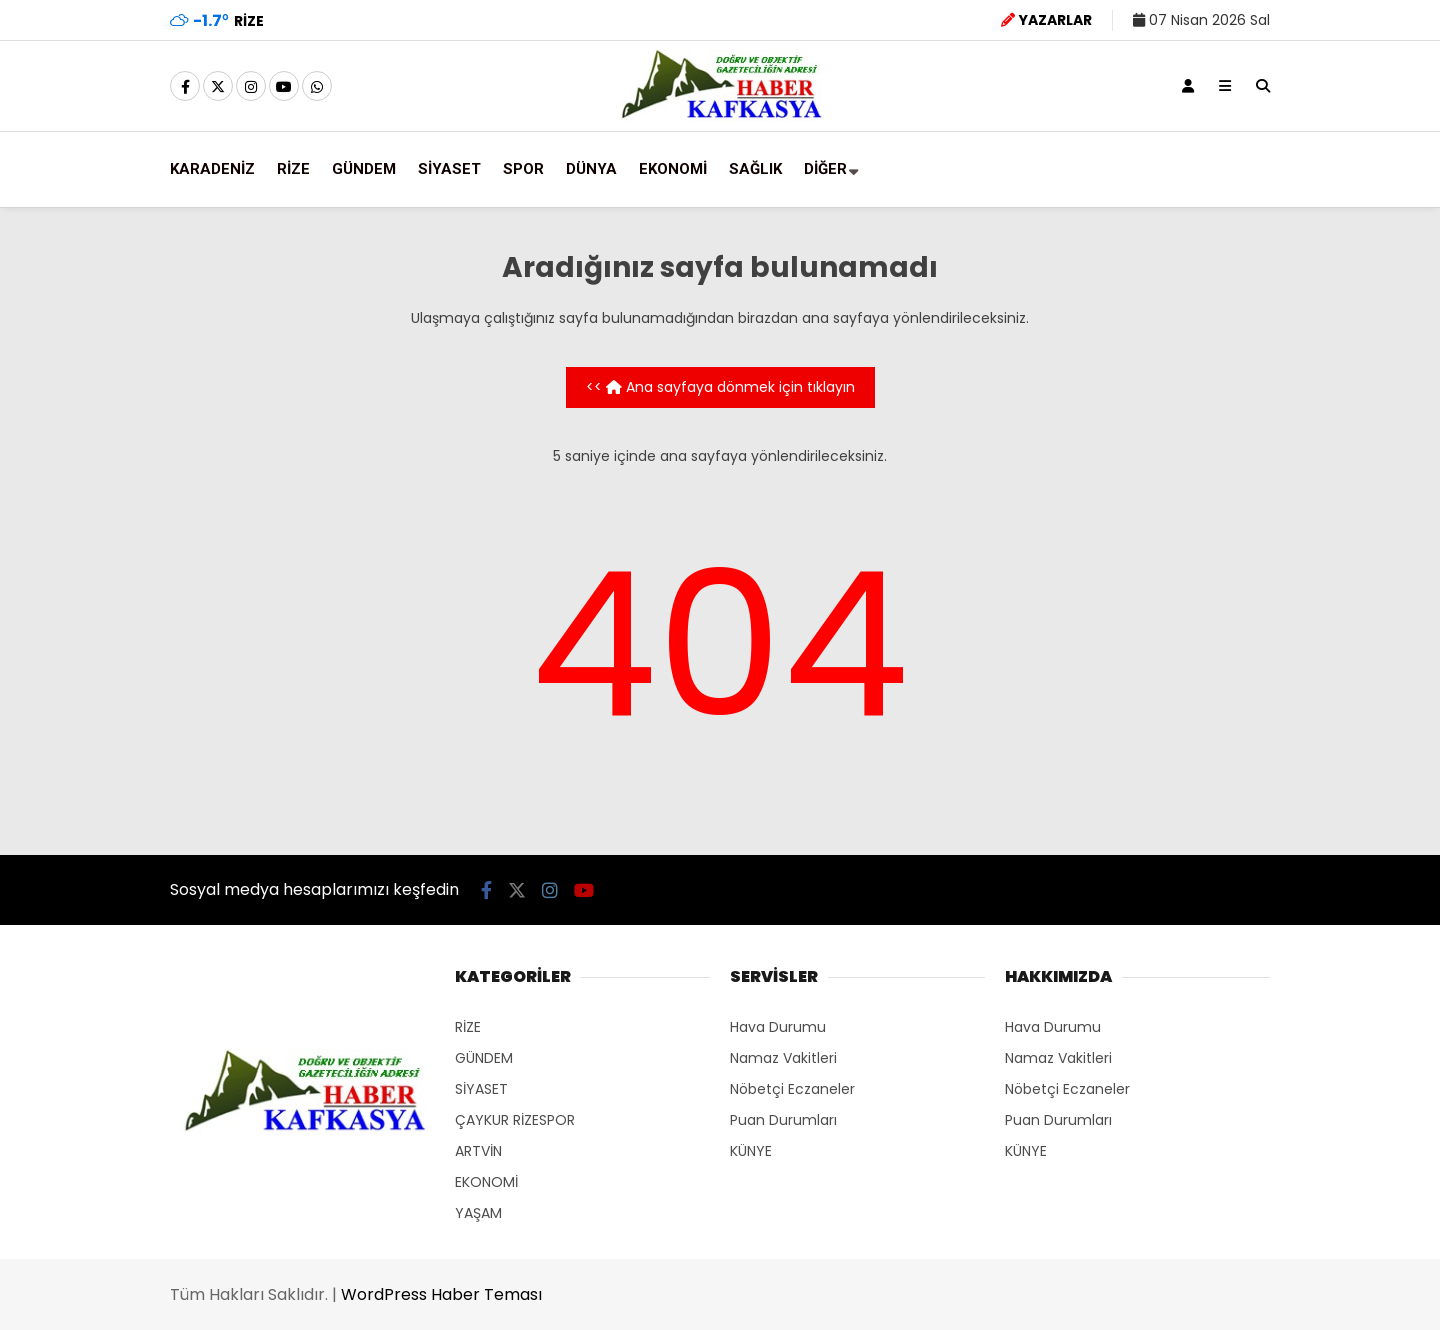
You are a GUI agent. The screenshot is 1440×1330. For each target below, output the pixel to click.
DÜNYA (591, 169)
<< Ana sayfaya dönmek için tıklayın (720, 387)
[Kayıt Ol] (1188, 86)
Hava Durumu (778, 1027)
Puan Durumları (783, 1120)
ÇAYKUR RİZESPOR (515, 1120)
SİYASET (449, 169)
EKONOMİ (673, 169)
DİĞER (825, 169)
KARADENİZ (212, 169)
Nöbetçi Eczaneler (792, 1089)
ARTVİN (478, 1151)
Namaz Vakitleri (783, 1058)
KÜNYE (751, 1151)
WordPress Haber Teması (441, 1294)
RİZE (293, 169)
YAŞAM (478, 1213)
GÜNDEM (364, 169)
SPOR (523, 169)
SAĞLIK (755, 169)
